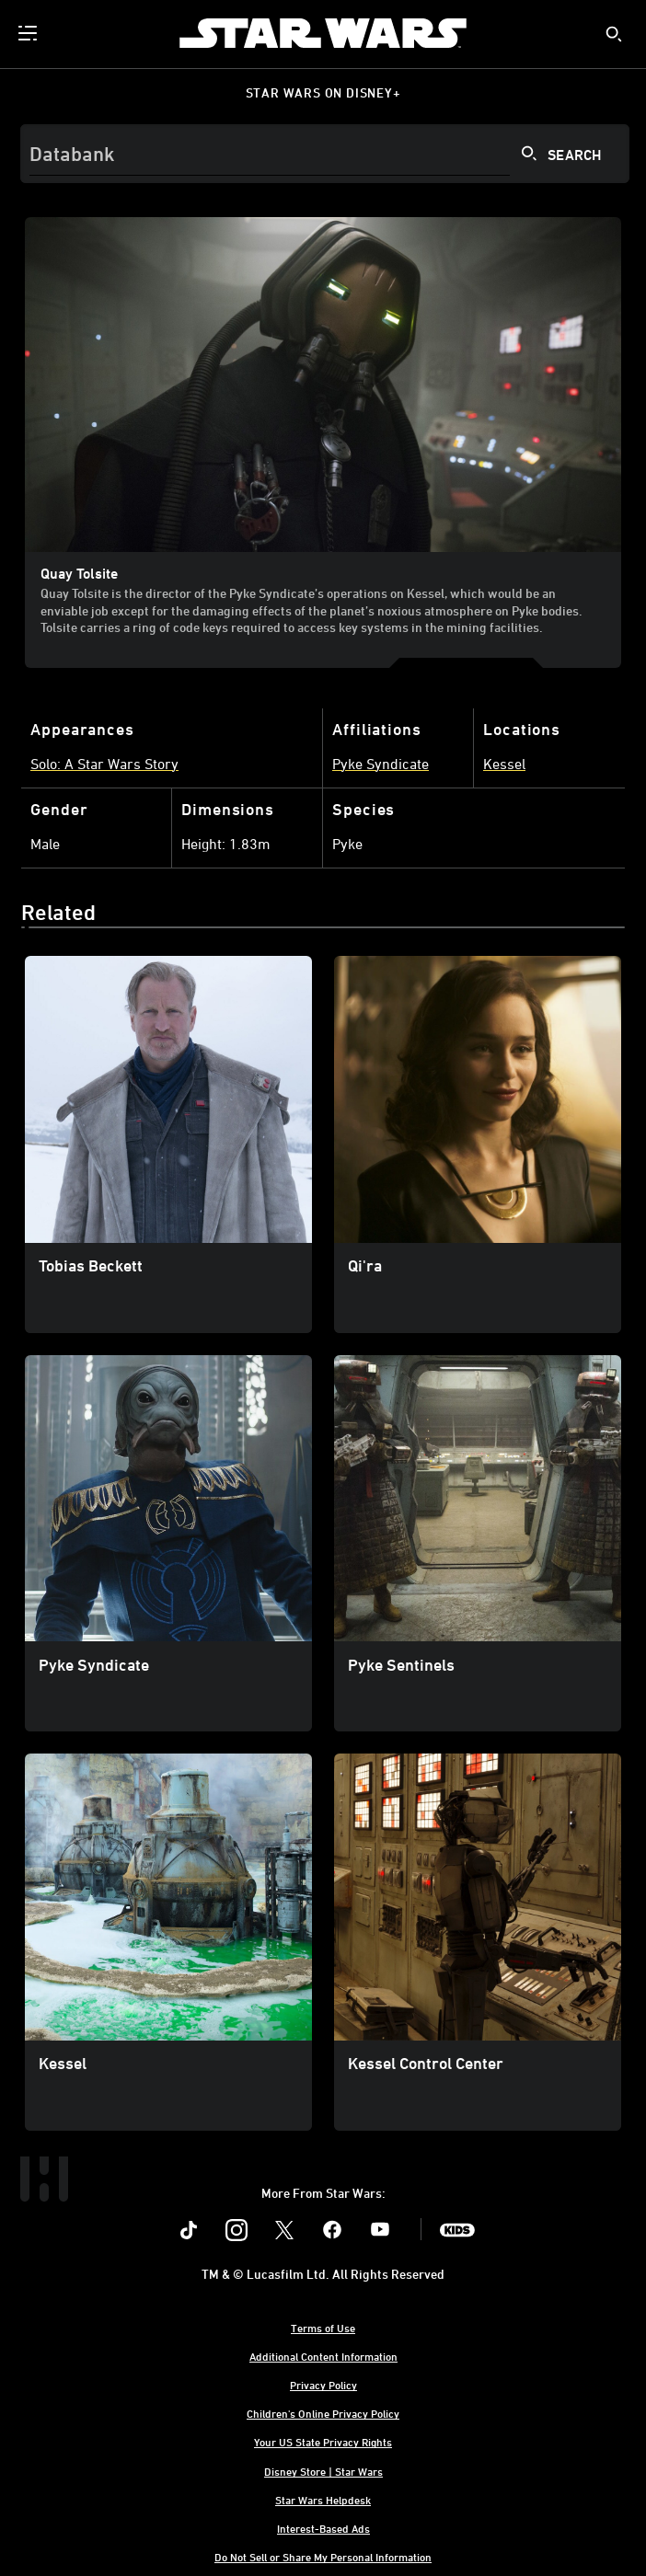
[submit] (614, 34)
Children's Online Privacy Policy (323, 2413)
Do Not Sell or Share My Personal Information (323, 2556)
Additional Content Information (323, 2356)
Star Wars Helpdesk (323, 2499)
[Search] (324, 153)
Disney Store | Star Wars (323, 2471)
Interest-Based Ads (323, 2528)
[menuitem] (29, 33)
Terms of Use (323, 2327)
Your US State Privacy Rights (323, 2441)
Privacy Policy (323, 2384)
